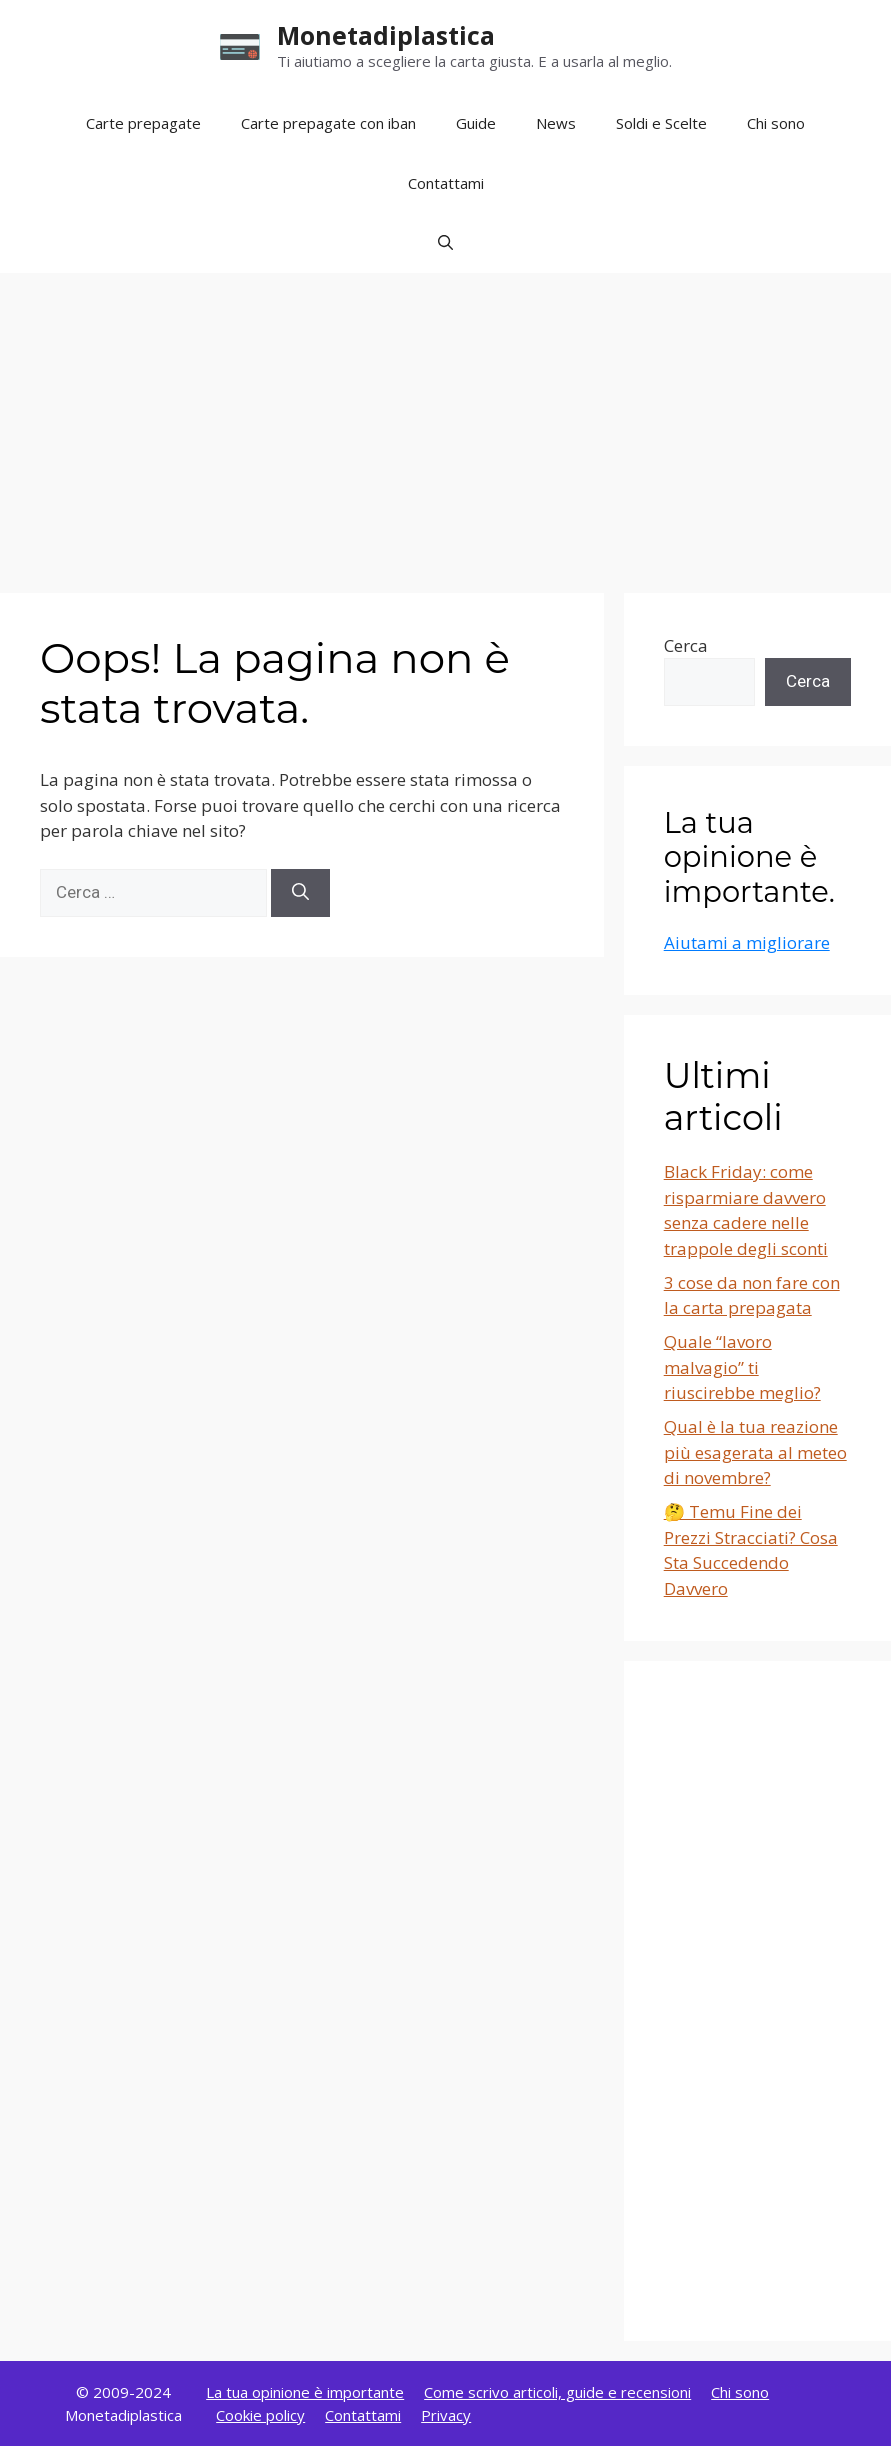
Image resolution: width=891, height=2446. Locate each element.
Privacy (446, 2415)
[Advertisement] (445, 423)
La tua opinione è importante (305, 2392)
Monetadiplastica (386, 35)
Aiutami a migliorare (747, 942)
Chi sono (776, 123)
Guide (476, 123)
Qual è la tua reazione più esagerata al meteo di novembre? (755, 1452)
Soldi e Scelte (661, 123)
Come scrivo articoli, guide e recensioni (557, 2392)
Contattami (446, 183)
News (556, 123)
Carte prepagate (143, 123)
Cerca (686, 645)
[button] (445, 243)
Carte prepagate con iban (328, 123)
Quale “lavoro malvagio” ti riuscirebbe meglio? (742, 1367)
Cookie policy (260, 2415)
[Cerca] (300, 893)
